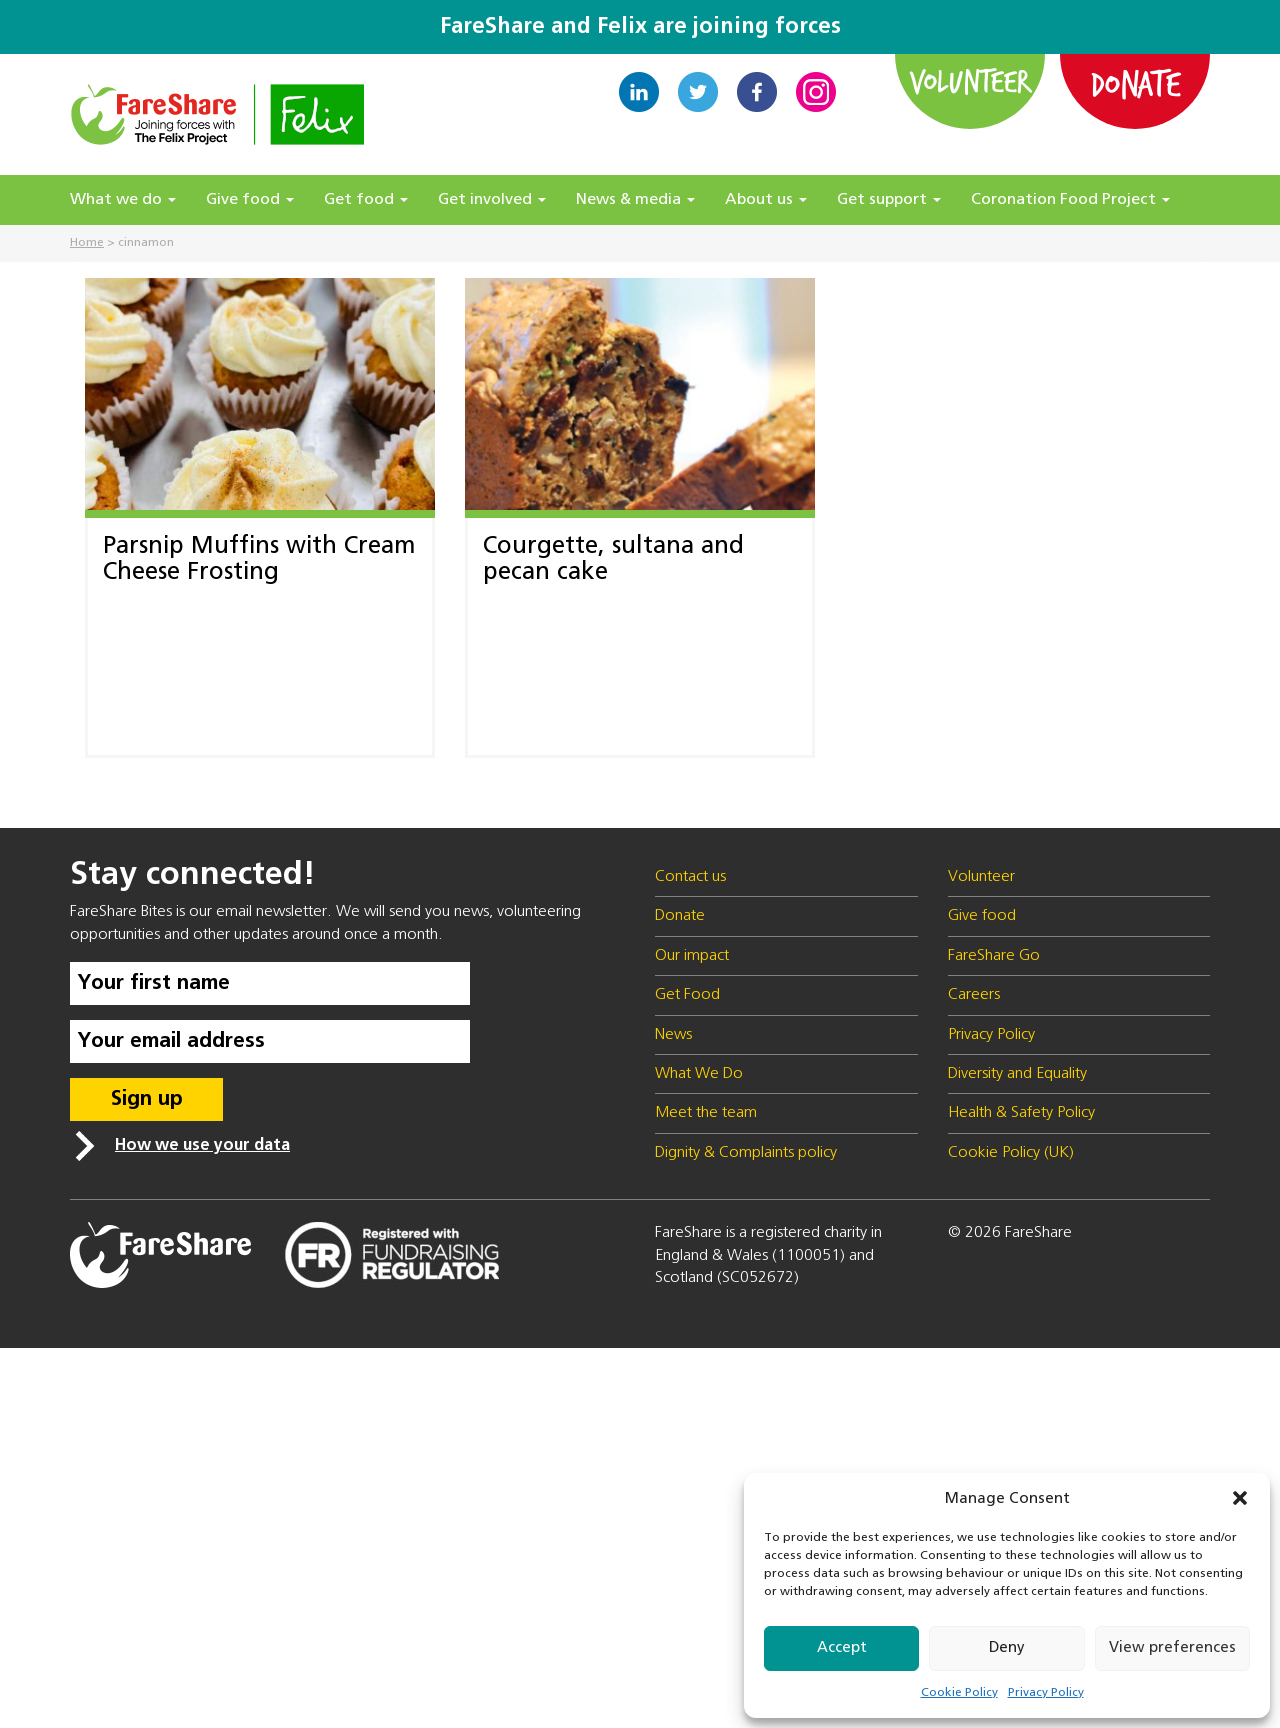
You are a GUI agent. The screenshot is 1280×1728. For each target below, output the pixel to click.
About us (766, 200)
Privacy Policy (1046, 1693)
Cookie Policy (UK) (1011, 1153)
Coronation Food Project (1070, 200)
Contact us (690, 877)
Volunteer (970, 81)
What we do (123, 200)
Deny (1007, 1647)
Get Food (687, 995)
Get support (889, 200)
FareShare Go (994, 956)
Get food (366, 200)
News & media (635, 200)
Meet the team (706, 1113)
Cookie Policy (959, 1693)
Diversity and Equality (1017, 1074)
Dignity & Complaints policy (746, 1153)
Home (87, 243)
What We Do (699, 1074)
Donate (1135, 83)
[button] (1240, 1498)
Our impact (692, 956)
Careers (974, 995)
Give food (250, 200)
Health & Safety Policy (1021, 1113)
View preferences (1172, 1647)
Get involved (492, 200)
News (673, 1035)
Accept (842, 1647)
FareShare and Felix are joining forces (640, 27)
